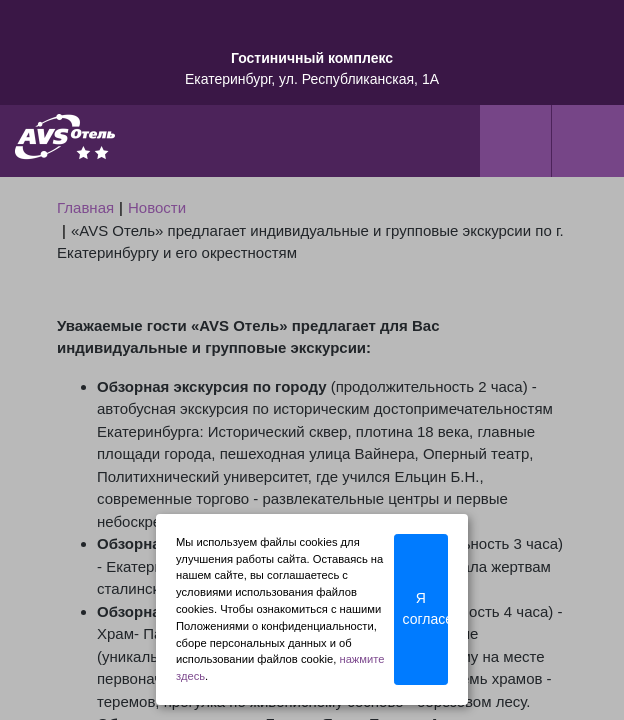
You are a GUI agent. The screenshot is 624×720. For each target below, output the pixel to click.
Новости (157, 207)
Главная (85, 207)
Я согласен (425, 608)
